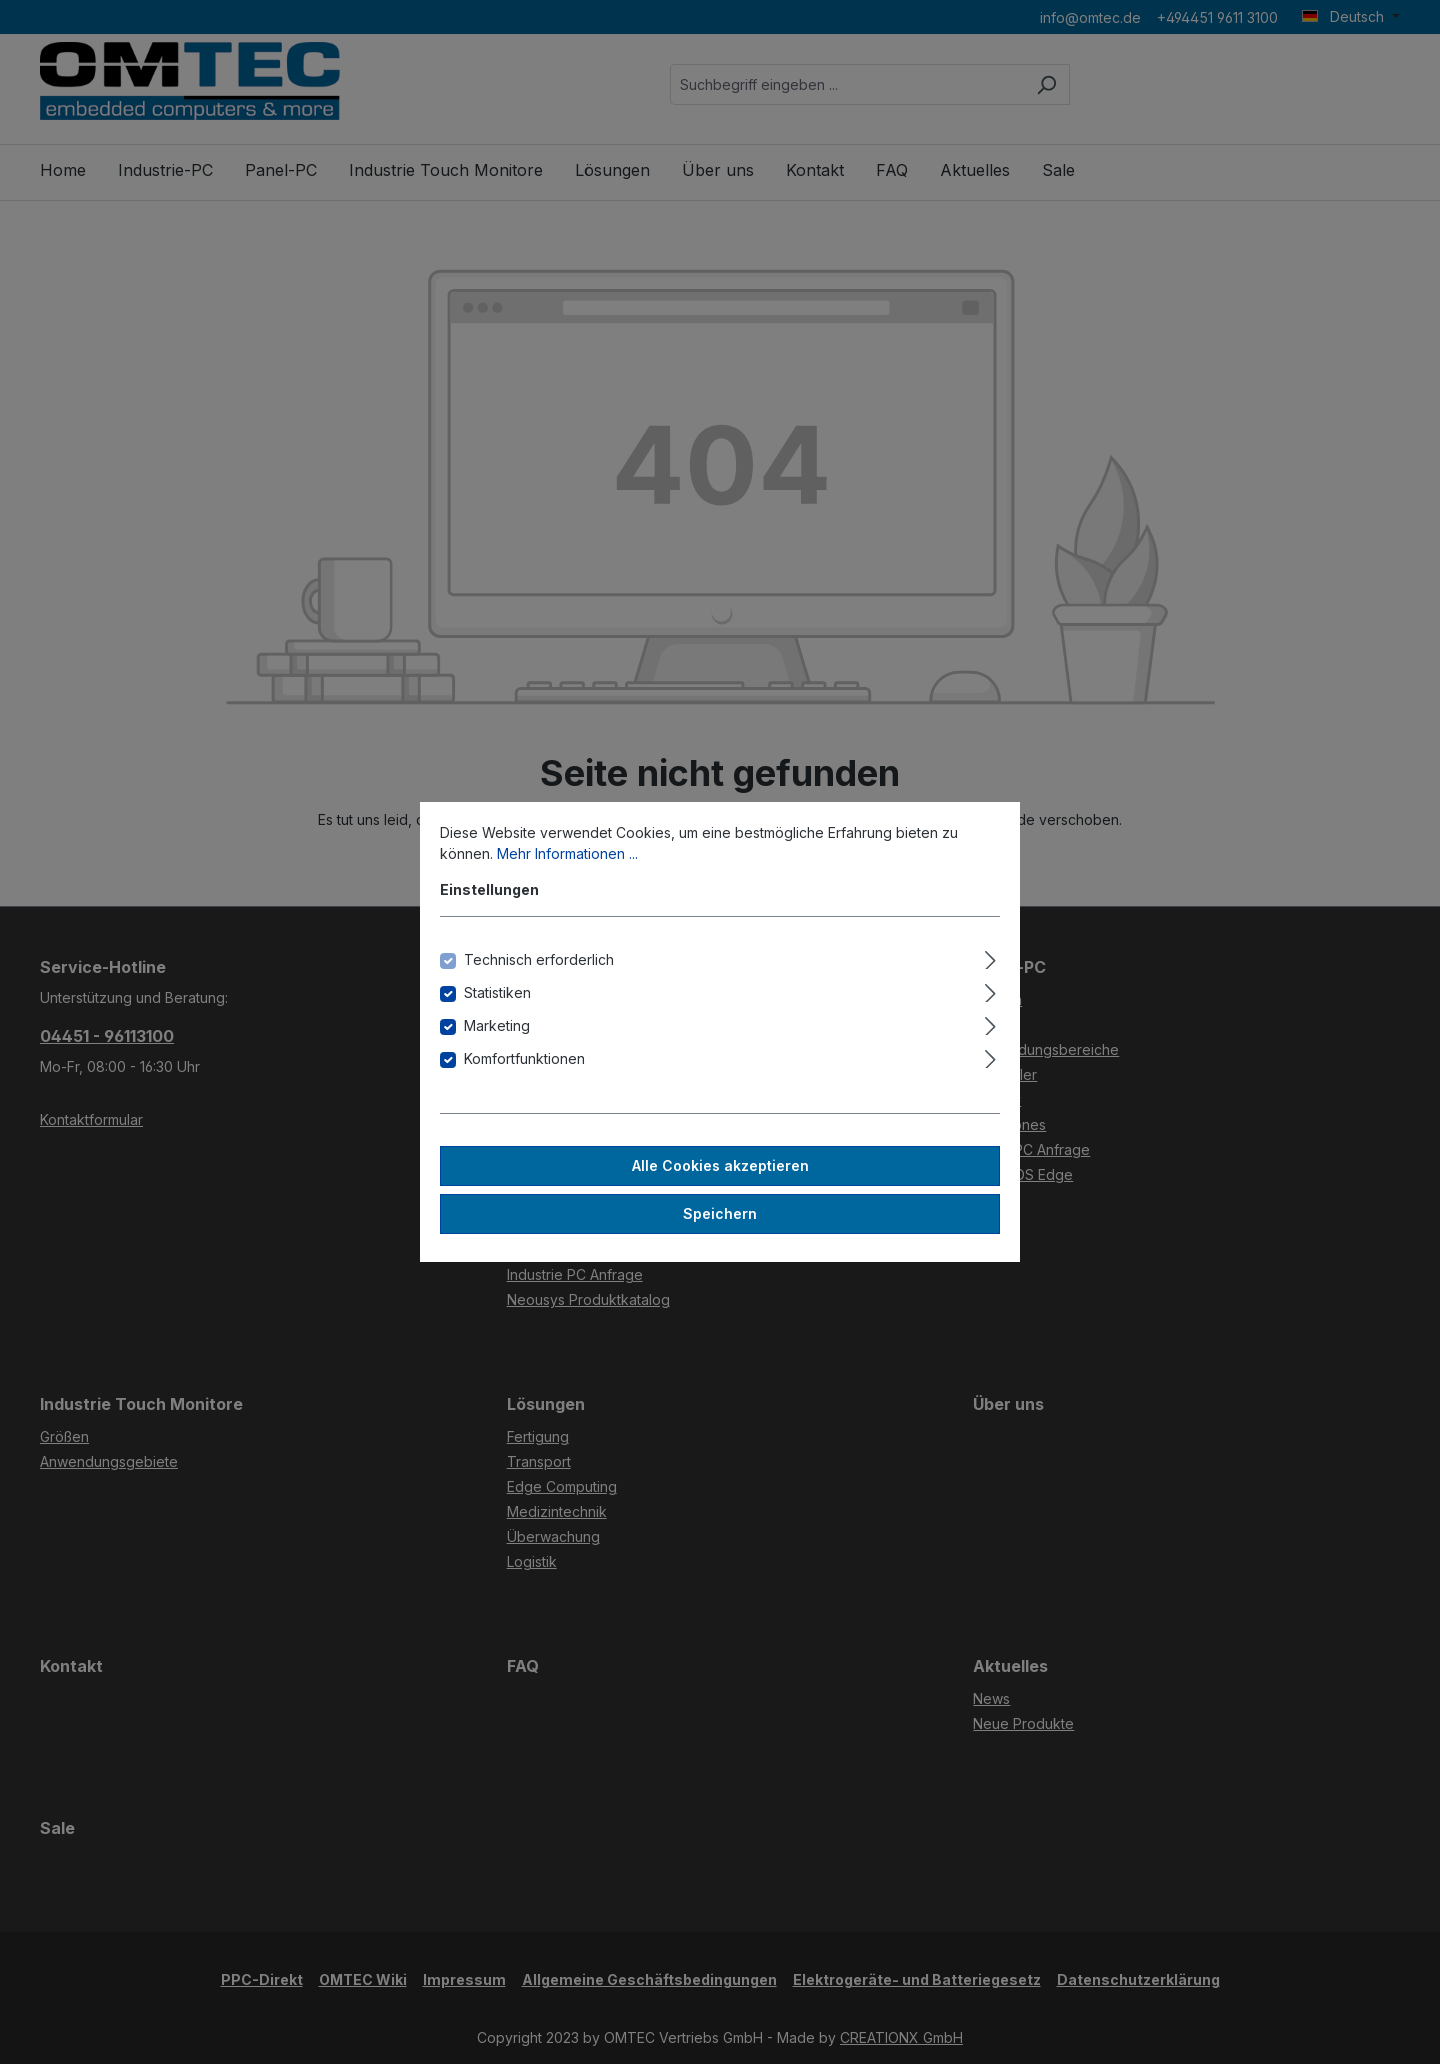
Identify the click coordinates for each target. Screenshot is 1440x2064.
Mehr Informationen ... (567, 853)
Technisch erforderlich (539, 959)
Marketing (497, 1025)
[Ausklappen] (990, 957)
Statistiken (497, 992)
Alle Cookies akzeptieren (720, 1165)
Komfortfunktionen (524, 1058)
